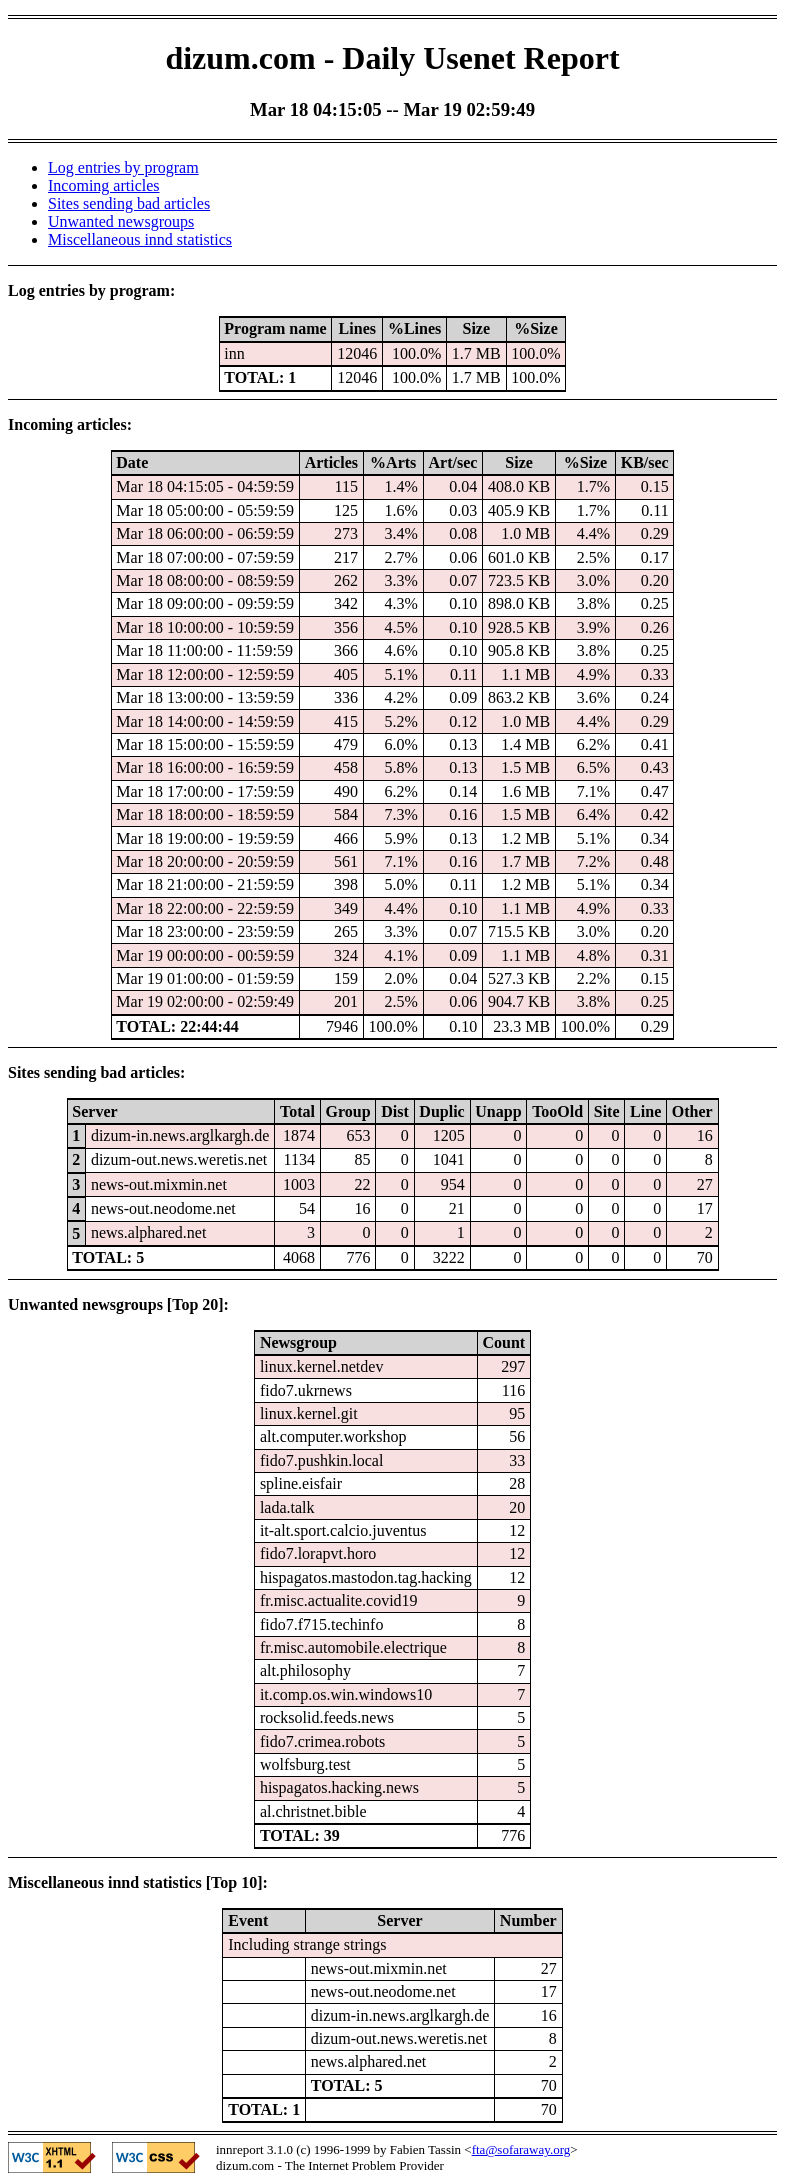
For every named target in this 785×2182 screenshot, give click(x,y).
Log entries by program (123, 167)
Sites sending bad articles (129, 203)
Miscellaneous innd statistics (140, 239)
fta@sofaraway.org (521, 2149)
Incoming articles (104, 185)
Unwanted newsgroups (121, 221)
